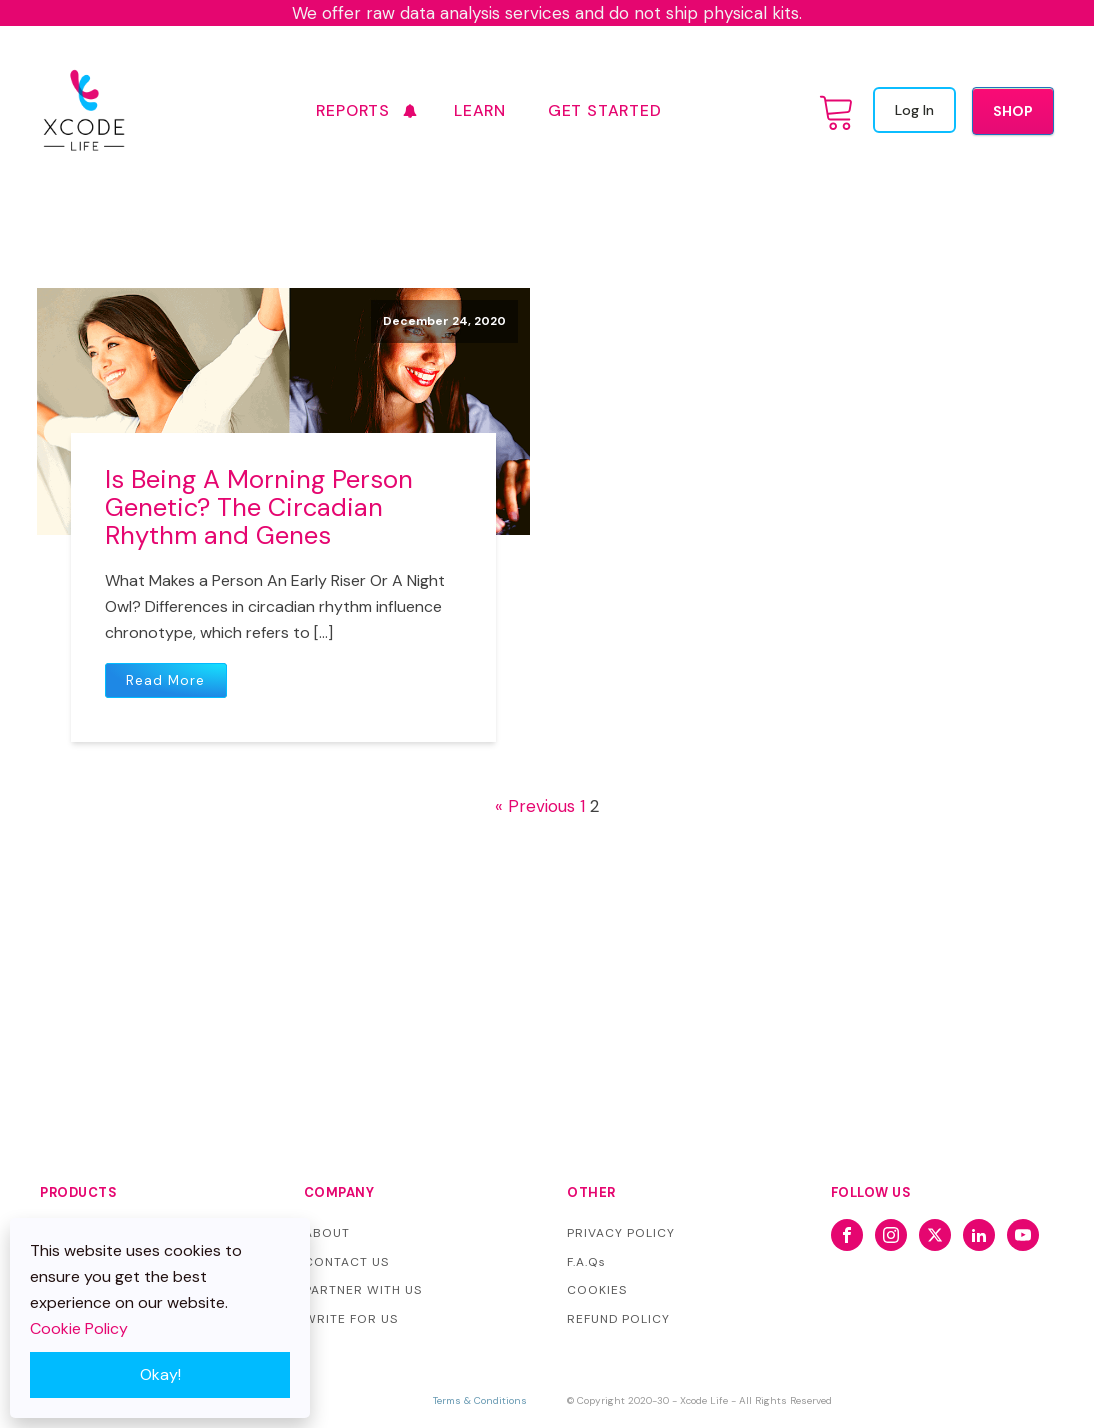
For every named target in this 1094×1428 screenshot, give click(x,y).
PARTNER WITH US (363, 1290)
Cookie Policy (79, 1328)
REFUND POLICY (618, 1319)
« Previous (535, 806)
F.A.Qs (586, 1262)
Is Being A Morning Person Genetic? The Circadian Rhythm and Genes (259, 507)
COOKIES (597, 1290)
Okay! (160, 1374)
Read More (165, 680)
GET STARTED (605, 110)
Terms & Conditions (480, 1400)
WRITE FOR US (351, 1319)
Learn (480, 110)
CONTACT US (346, 1262)
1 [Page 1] (582, 806)
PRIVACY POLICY (621, 1233)
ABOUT (327, 1233)
